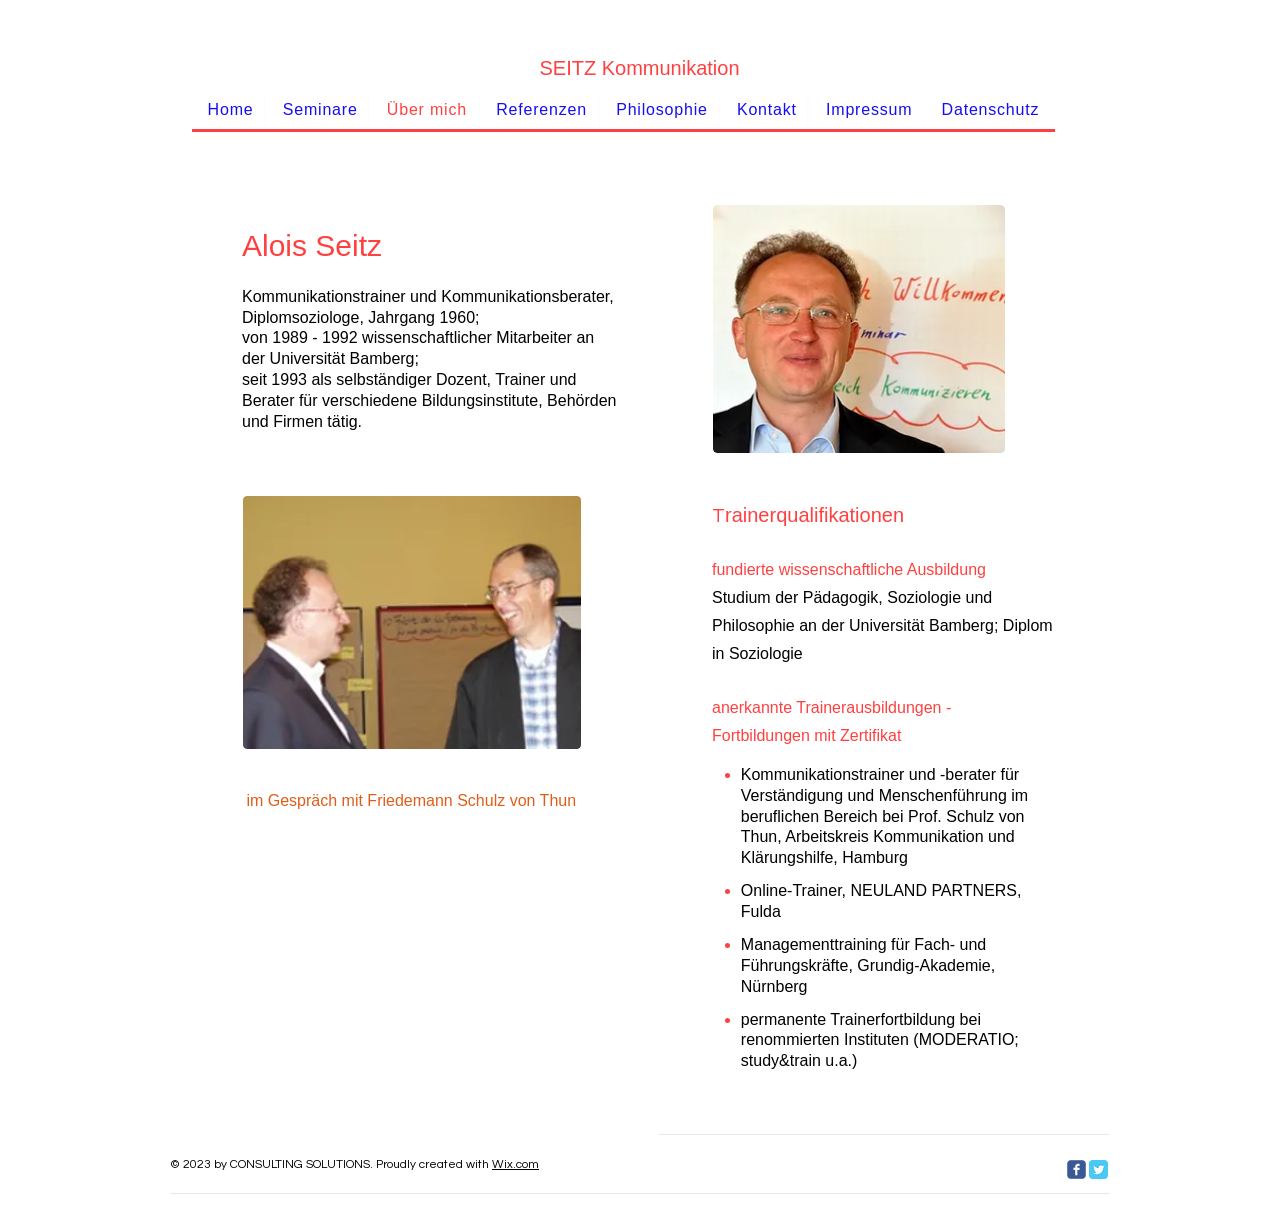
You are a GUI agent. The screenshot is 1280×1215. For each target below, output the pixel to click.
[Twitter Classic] (1098, 1169)
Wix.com (515, 1164)
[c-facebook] (1076, 1169)
